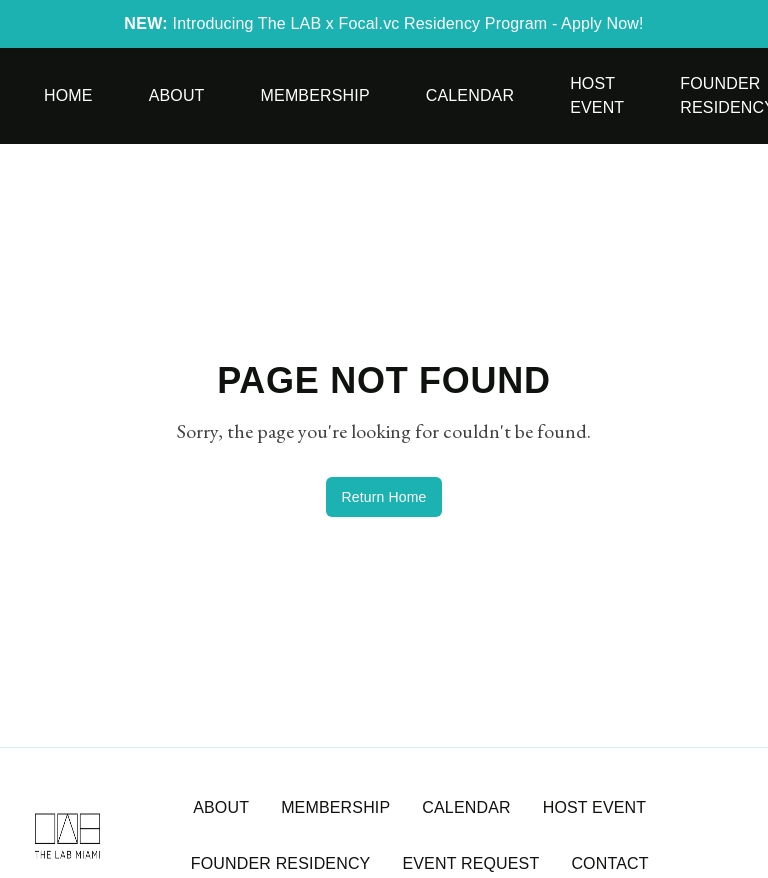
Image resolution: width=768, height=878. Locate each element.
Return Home (384, 497)
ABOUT (221, 807)
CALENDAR (466, 807)
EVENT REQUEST (470, 863)
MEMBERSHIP (335, 807)
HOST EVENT (595, 807)
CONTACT (609, 863)
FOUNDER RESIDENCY (281, 863)
